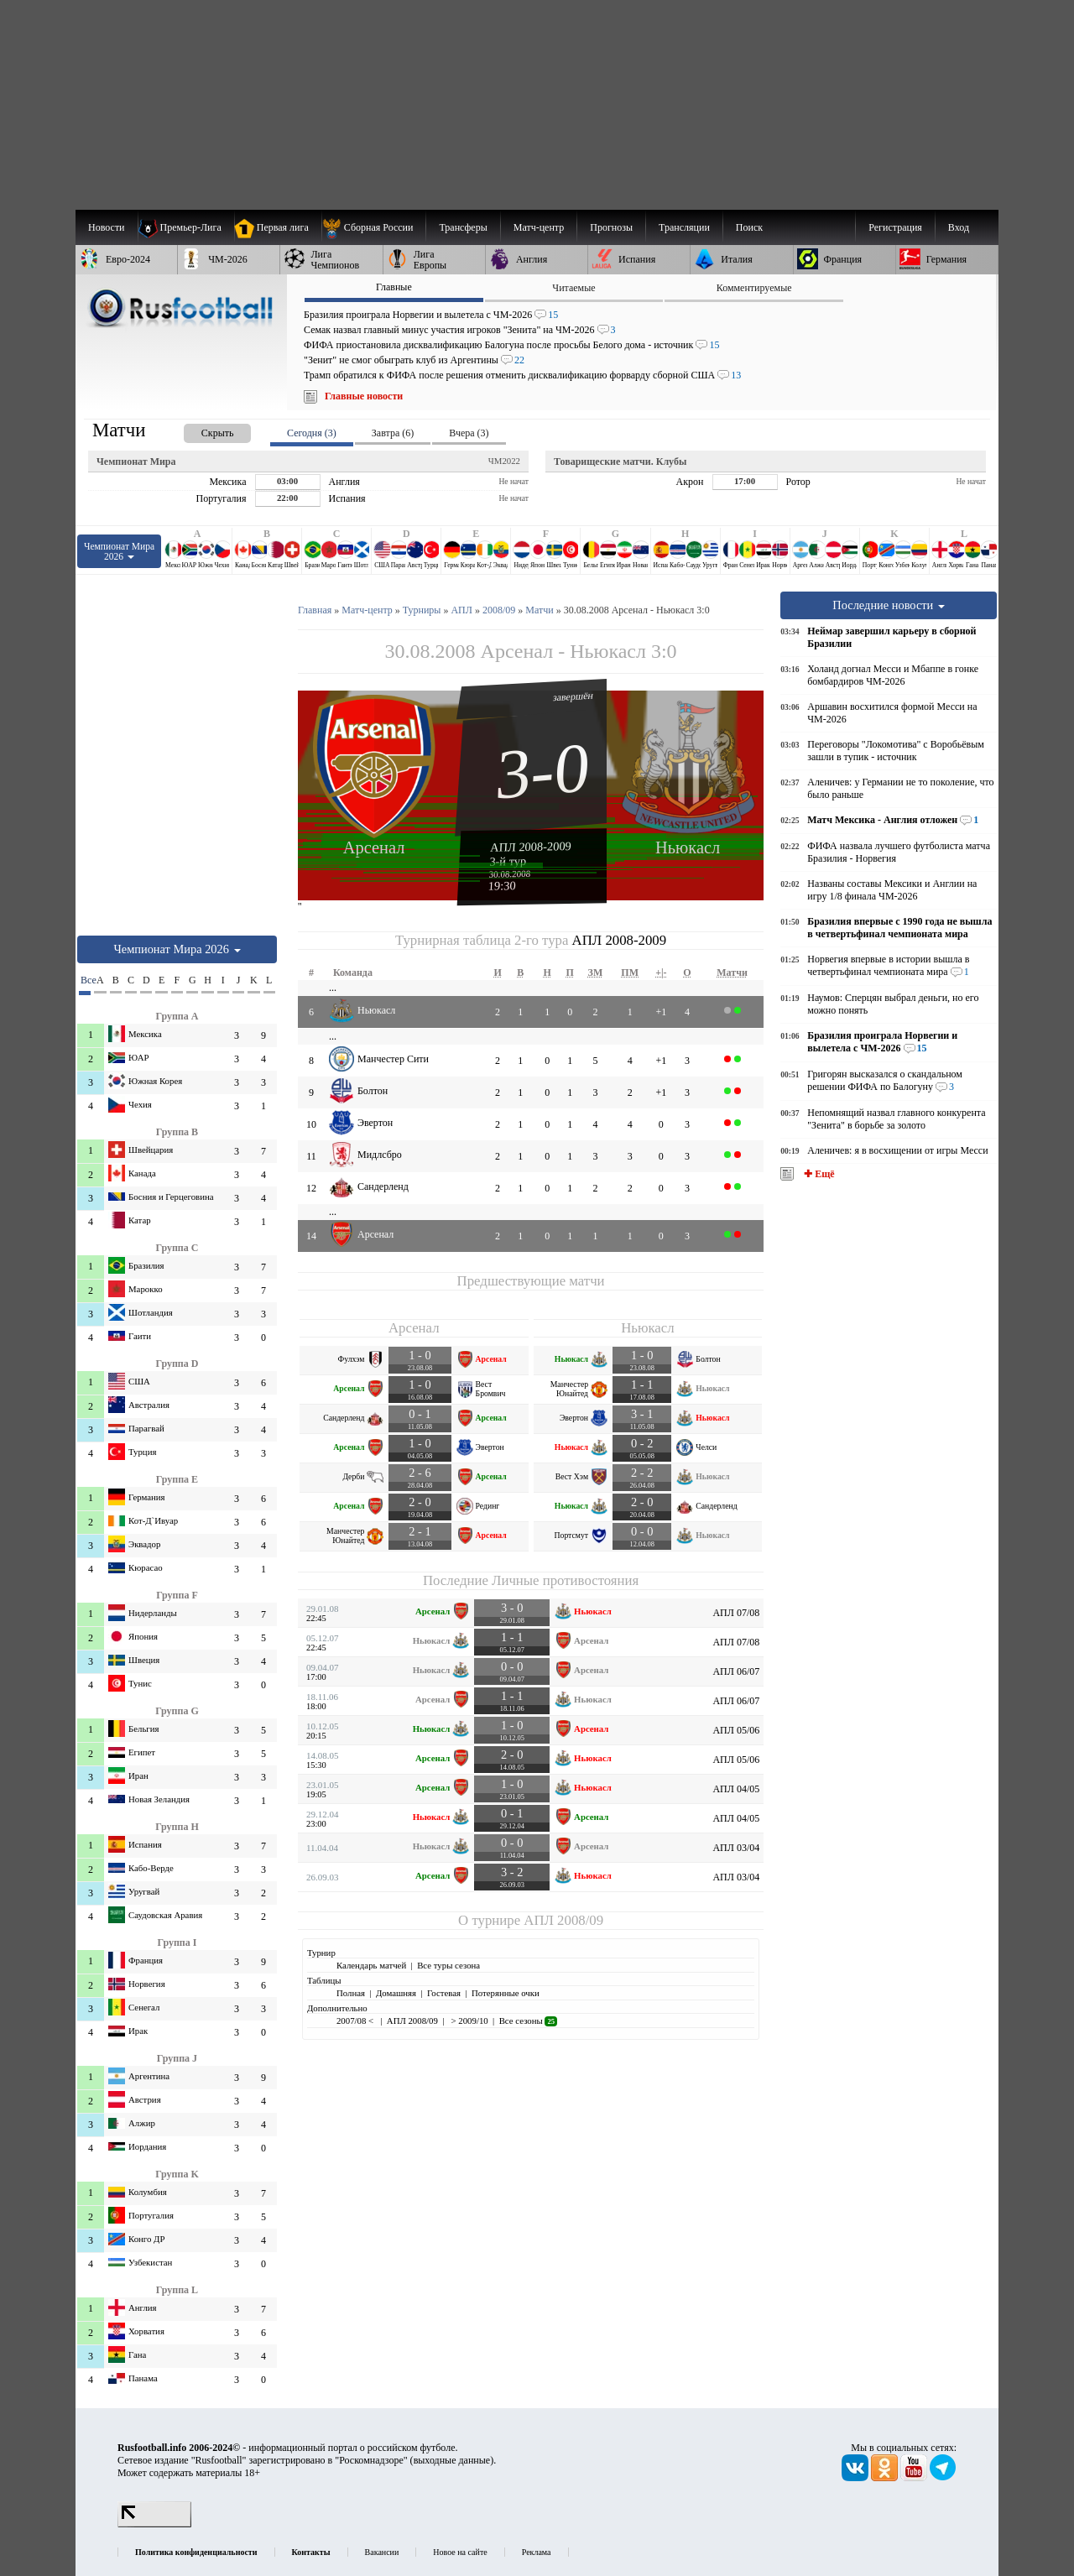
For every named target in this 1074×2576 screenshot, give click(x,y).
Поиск (749, 227)
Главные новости (364, 396)
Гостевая (444, 1993)
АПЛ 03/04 (735, 1848)
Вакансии (382, 2552)
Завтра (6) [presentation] (393, 433)
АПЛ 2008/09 (563, 1920)
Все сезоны (528, 2020)
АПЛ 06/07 (735, 1671)
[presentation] (200, 430)
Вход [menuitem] (958, 227)
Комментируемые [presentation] (754, 288)
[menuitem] (373, 227)
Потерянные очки (506, 1993)
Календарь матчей (371, 1965)
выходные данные (452, 2460)
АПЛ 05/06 (735, 1730)
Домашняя (396, 1993)
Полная (350, 1993)
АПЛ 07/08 (735, 1613)
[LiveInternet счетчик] (154, 2524)
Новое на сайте (460, 2552)
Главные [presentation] (394, 287)
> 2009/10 (468, 2020)
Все (86, 980)
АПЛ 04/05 (735, 1789)
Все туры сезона (448, 1965)
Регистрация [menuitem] (895, 227)
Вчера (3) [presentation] (468, 433)
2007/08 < (356, 2020)
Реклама (536, 2552)
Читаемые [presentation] (573, 288)
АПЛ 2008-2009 (530, 846)
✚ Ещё (817, 1174)
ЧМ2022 (504, 461)
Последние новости (888, 605)
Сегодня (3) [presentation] (311, 433)
